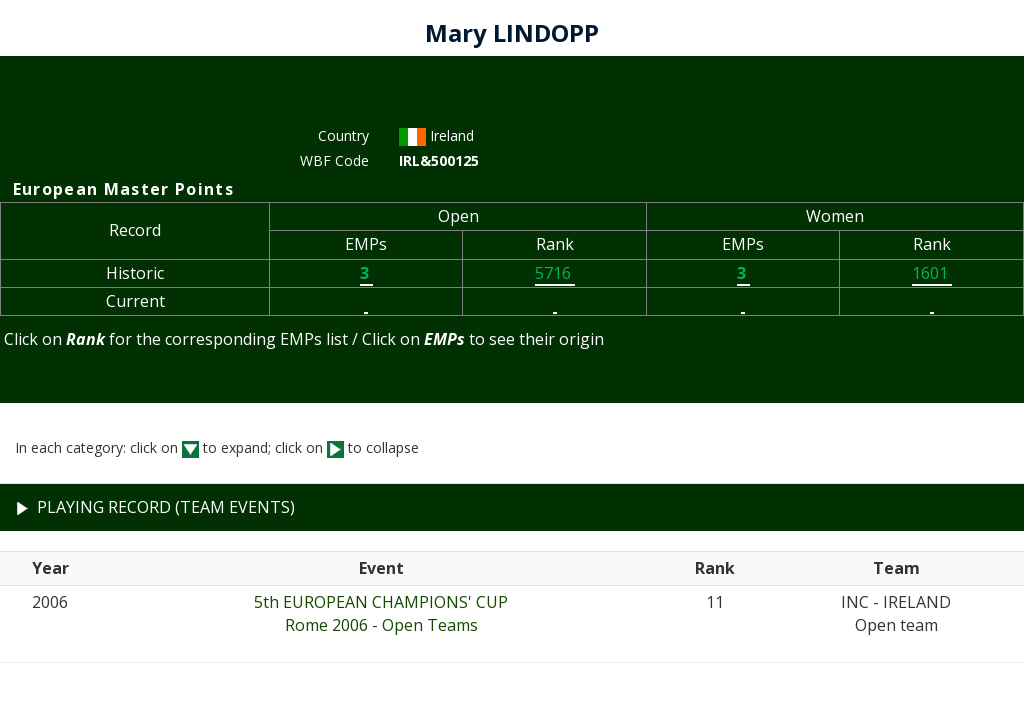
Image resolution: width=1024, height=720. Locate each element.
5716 (555, 273)
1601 (932, 273)
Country (343, 135)
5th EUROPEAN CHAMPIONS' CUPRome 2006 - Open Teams (381, 613)
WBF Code (334, 160)
